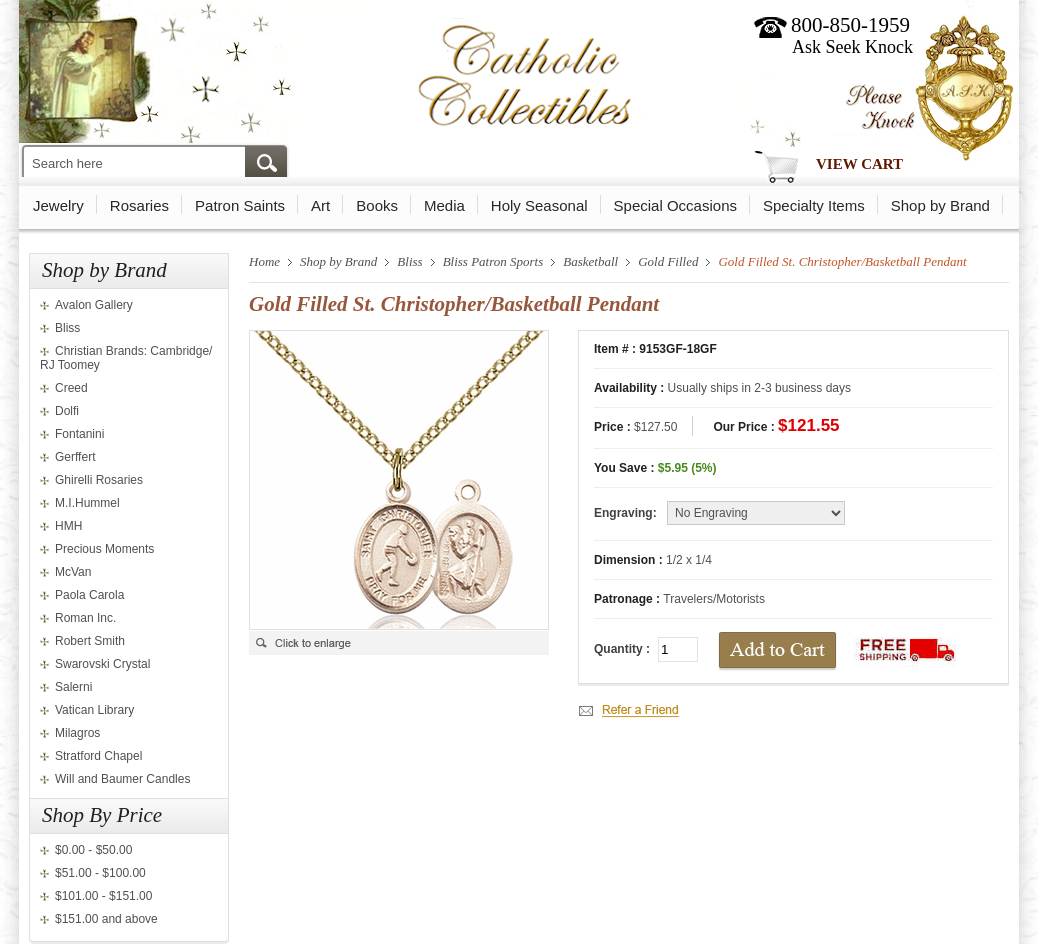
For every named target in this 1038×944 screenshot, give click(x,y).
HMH (68, 526)
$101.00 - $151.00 (103, 896)
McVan (73, 572)
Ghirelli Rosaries (99, 480)
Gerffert (75, 457)
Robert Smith (90, 641)
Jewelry (58, 205)
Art (320, 205)
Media (444, 205)
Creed (71, 388)
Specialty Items (814, 205)
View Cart (859, 164)
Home (264, 261)
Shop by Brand (940, 205)
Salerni (73, 687)
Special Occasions (675, 205)
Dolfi (67, 411)
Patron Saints (240, 205)
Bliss (67, 328)
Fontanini (79, 434)
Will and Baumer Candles (122, 779)
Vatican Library (94, 710)
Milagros (77, 733)
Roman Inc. (85, 618)
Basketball (590, 261)
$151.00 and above (106, 919)
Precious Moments (104, 549)
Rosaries (139, 205)
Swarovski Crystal (102, 664)
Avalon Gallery (94, 305)
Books (377, 205)
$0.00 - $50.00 (93, 850)
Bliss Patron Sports (493, 261)
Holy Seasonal (539, 205)
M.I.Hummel (87, 503)
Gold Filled (668, 261)
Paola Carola (89, 595)
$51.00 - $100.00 (100, 873)
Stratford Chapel (98, 756)
